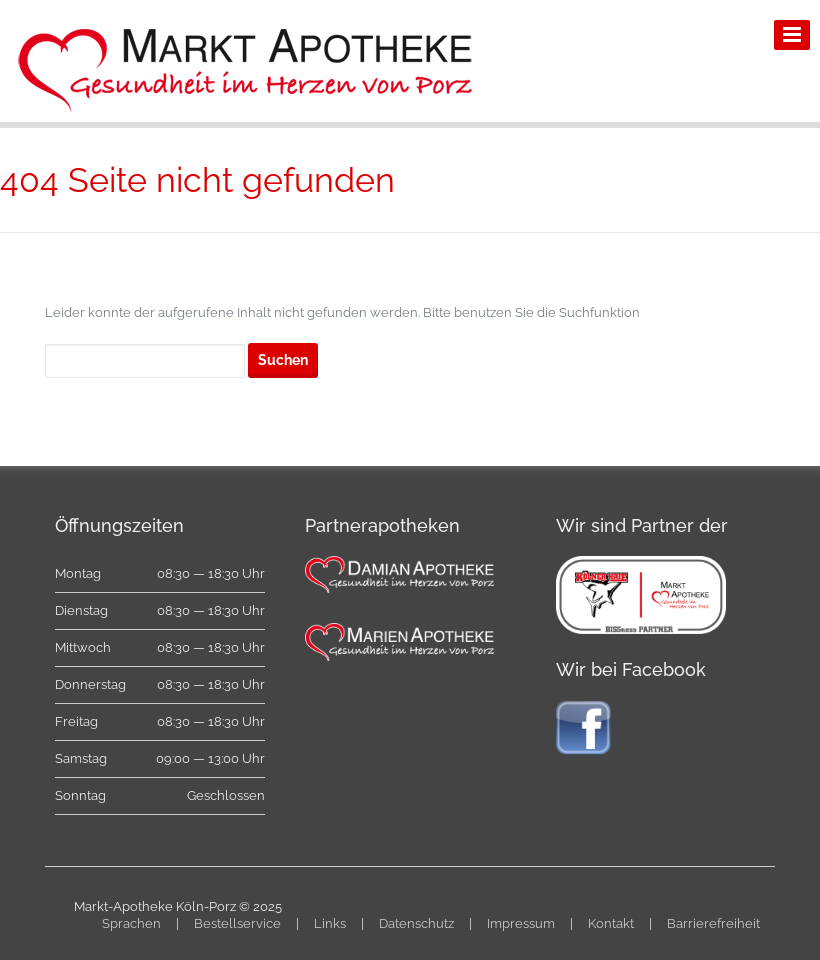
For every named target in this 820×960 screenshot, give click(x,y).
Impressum (521, 923)
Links (330, 923)
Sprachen (131, 923)
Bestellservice (237, 923)
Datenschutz (416, 923)
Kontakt (611, 923)
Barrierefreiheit (713, 923)
